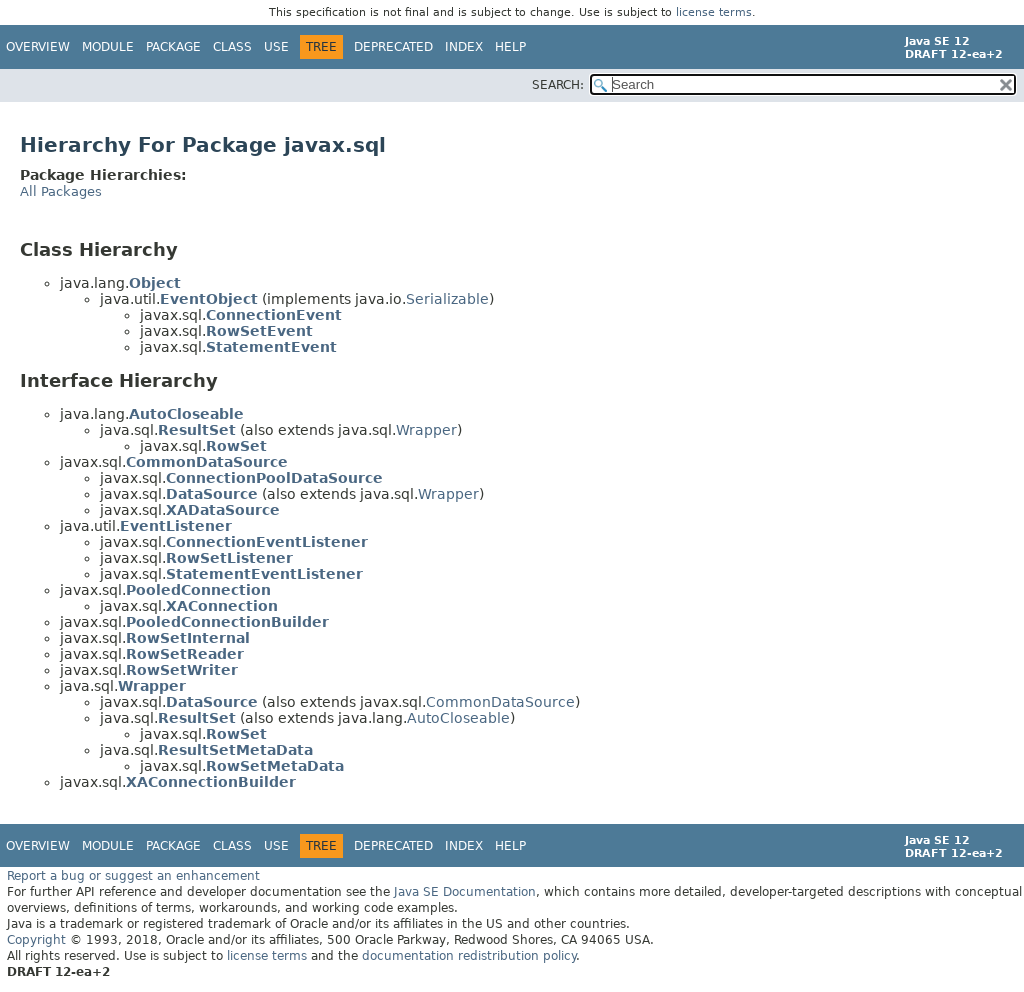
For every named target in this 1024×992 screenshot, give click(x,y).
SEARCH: (558, 85)
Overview (38, 47)
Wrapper (426, 430)
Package (173, 47)
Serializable (447, 299)
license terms (714, 12)
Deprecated (393, 47)
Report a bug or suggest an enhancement (133, 876)
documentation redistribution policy (469, 956)
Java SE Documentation (465, 892)
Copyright (36, 940)
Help (510, 47)
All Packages (61, 191)
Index (464, 47)
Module (108, 47)
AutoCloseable (458, 718)
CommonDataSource (500, 702)
